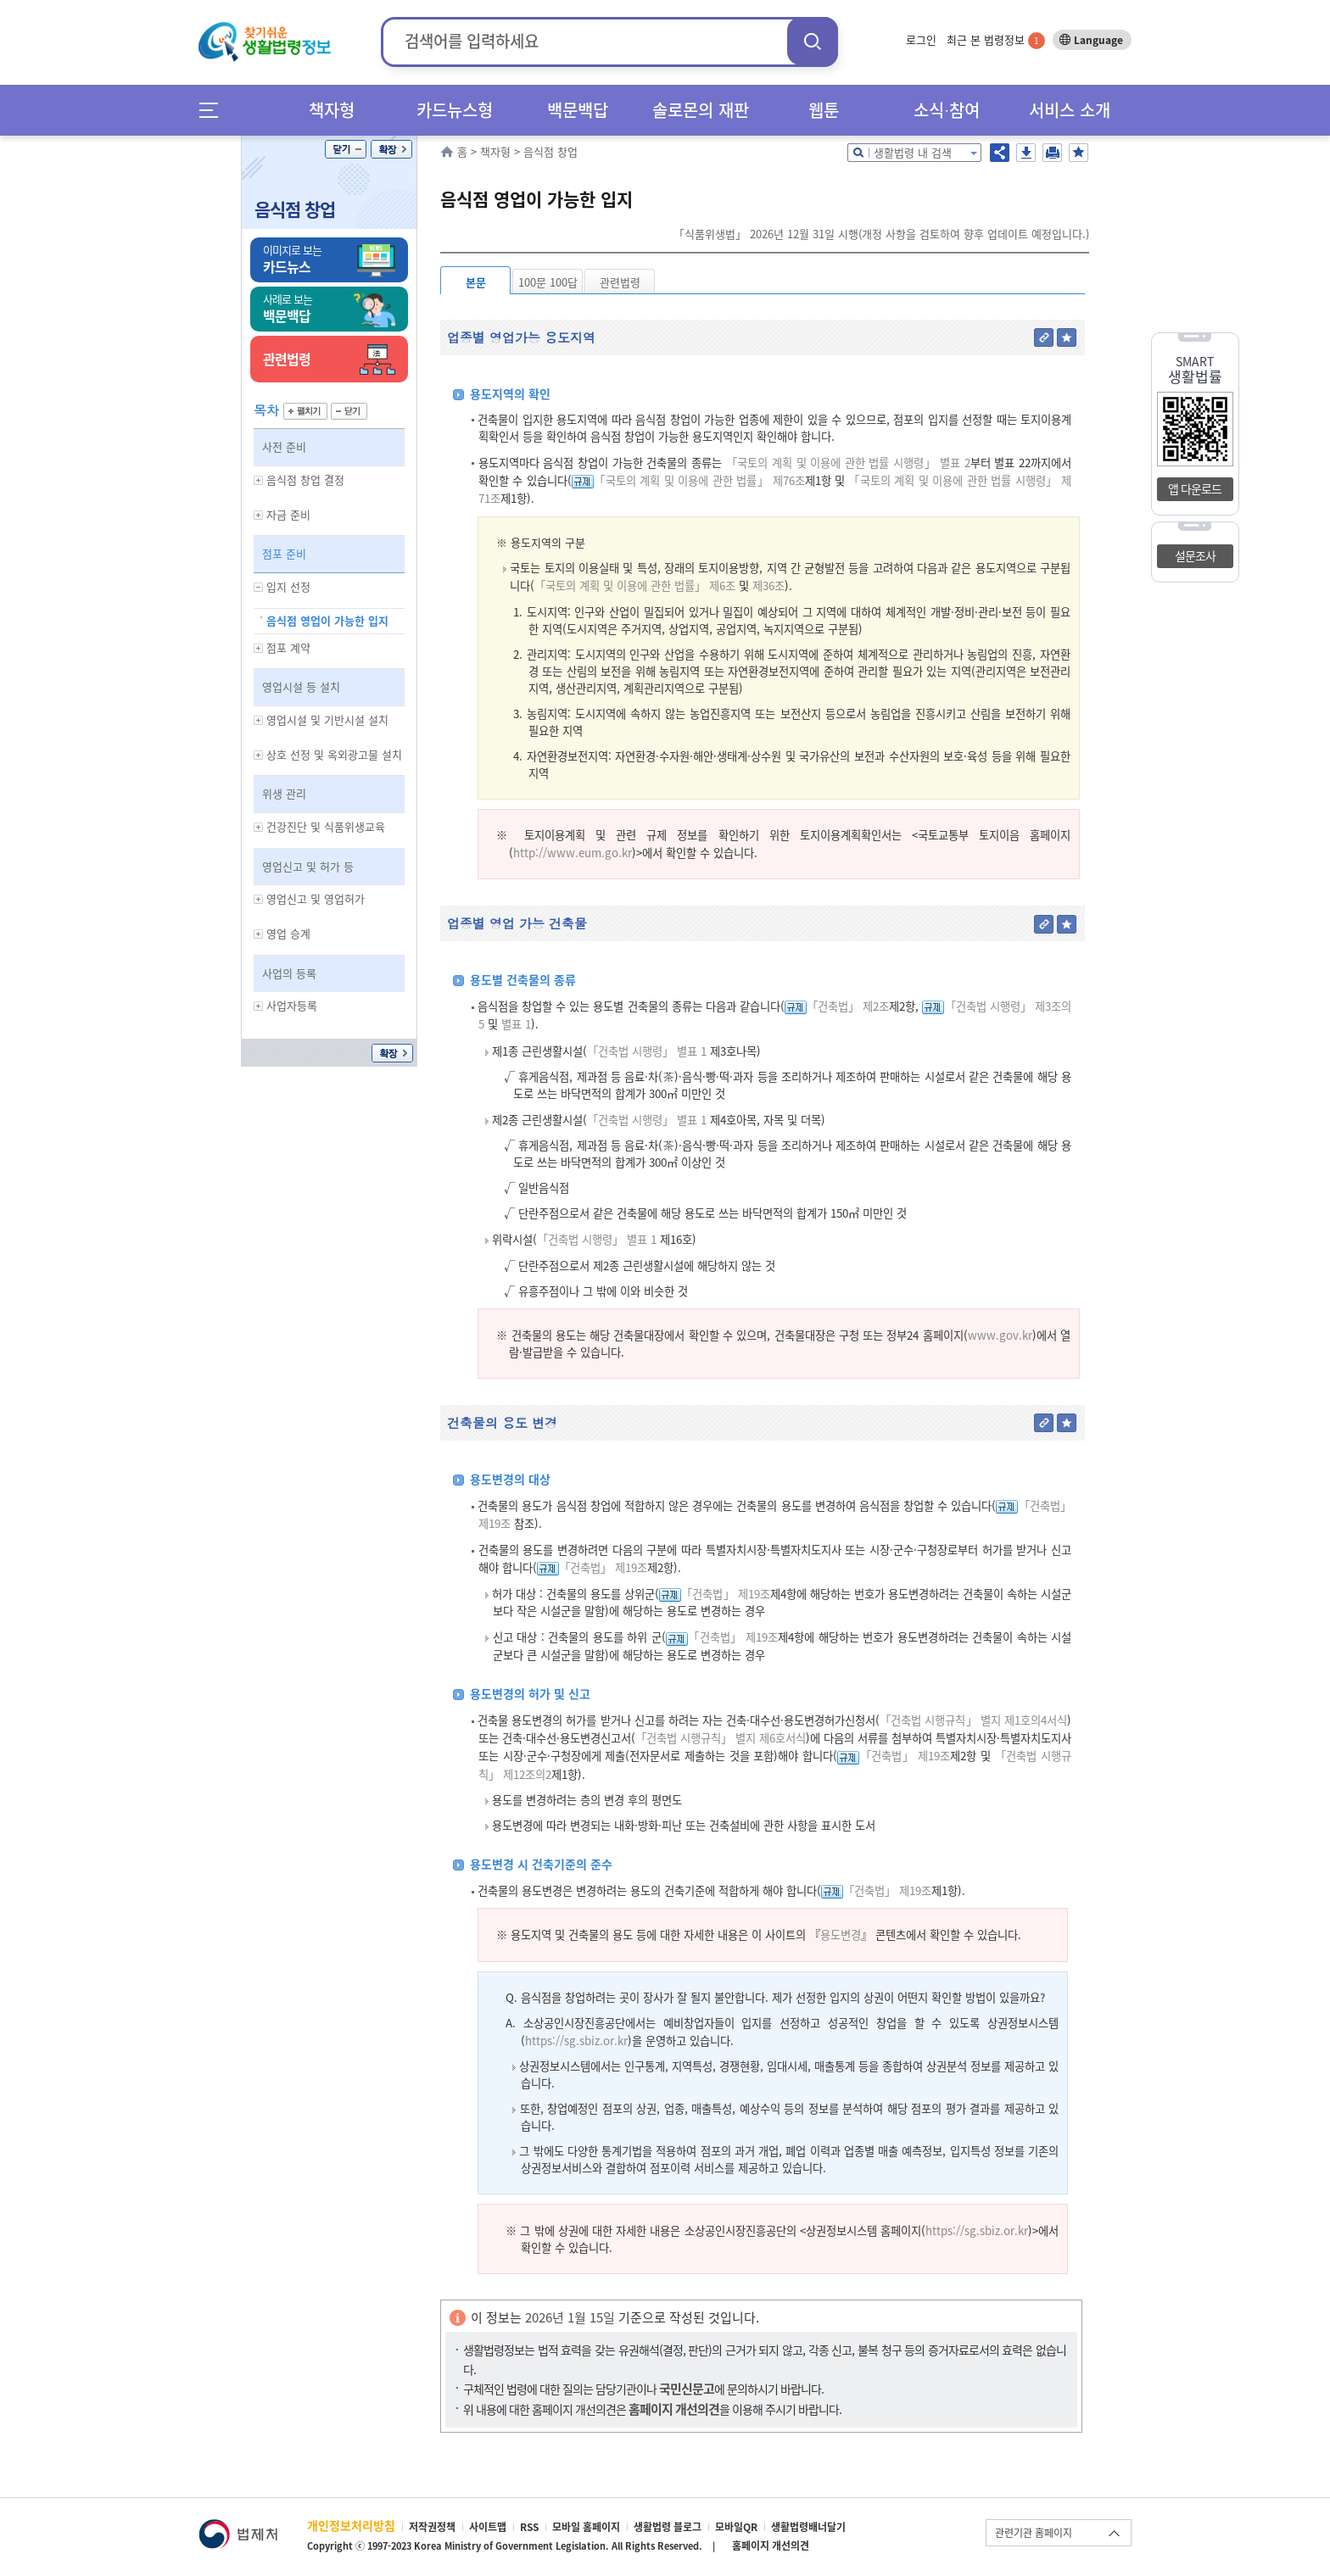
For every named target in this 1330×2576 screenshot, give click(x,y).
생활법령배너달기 (808, 2526)
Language (1098, 39)
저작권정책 (432, 2526)
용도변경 (840, 1934)
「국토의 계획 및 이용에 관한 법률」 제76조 (699, 480)
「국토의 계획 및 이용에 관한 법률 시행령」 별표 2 (848, 462)
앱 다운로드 (1194, 488)
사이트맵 (487, 2526)
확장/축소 (391, 149)
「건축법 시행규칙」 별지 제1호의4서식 (973, 1720)
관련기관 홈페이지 (1033, 2532)
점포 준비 (284, 553)
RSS (529, 2526)
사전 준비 (284, 446)
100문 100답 (548, 282)
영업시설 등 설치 (301, 686)
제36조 (767, 585)
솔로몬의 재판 (700, 110)
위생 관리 (284, 793)
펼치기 (305, 411)
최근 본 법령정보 (996, 39)
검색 (812, 41)
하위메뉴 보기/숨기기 (259, 480)
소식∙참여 (947, 110)
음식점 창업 (294, 209)
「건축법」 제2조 (848, 1006)
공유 (999, 152)
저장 (1026, 152)
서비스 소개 (1069, 110)
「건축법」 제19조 (603, 1567)
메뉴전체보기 (214, 110)
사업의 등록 (289, 973)
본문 (476, 282)
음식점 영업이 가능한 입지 (327, 620)
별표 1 (514, 1024)
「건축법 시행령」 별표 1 (647, 1051)
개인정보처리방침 (351, 2525)
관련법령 (620, 282)
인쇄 (1052, 152)
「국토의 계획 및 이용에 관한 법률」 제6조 (634, 585)
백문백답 (577, 110)
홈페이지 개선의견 (770, 2545)
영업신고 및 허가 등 (308, 866)
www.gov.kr (1000, 1335)
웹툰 (823, 110)
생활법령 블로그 (667, 2526)
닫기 (345, 149)
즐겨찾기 (1078, 152)
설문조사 (1195, 555)
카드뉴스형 (454, 110)
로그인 (921, 39)
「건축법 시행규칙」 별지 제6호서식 (720, 1738)
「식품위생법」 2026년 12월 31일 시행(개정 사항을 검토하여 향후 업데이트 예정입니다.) (881, 234)
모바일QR (736, 2526)
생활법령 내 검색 (913, 152)
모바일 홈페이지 (586, 2526)
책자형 (332, 110)
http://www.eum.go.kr (572, 853)
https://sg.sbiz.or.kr (576, 2040)
